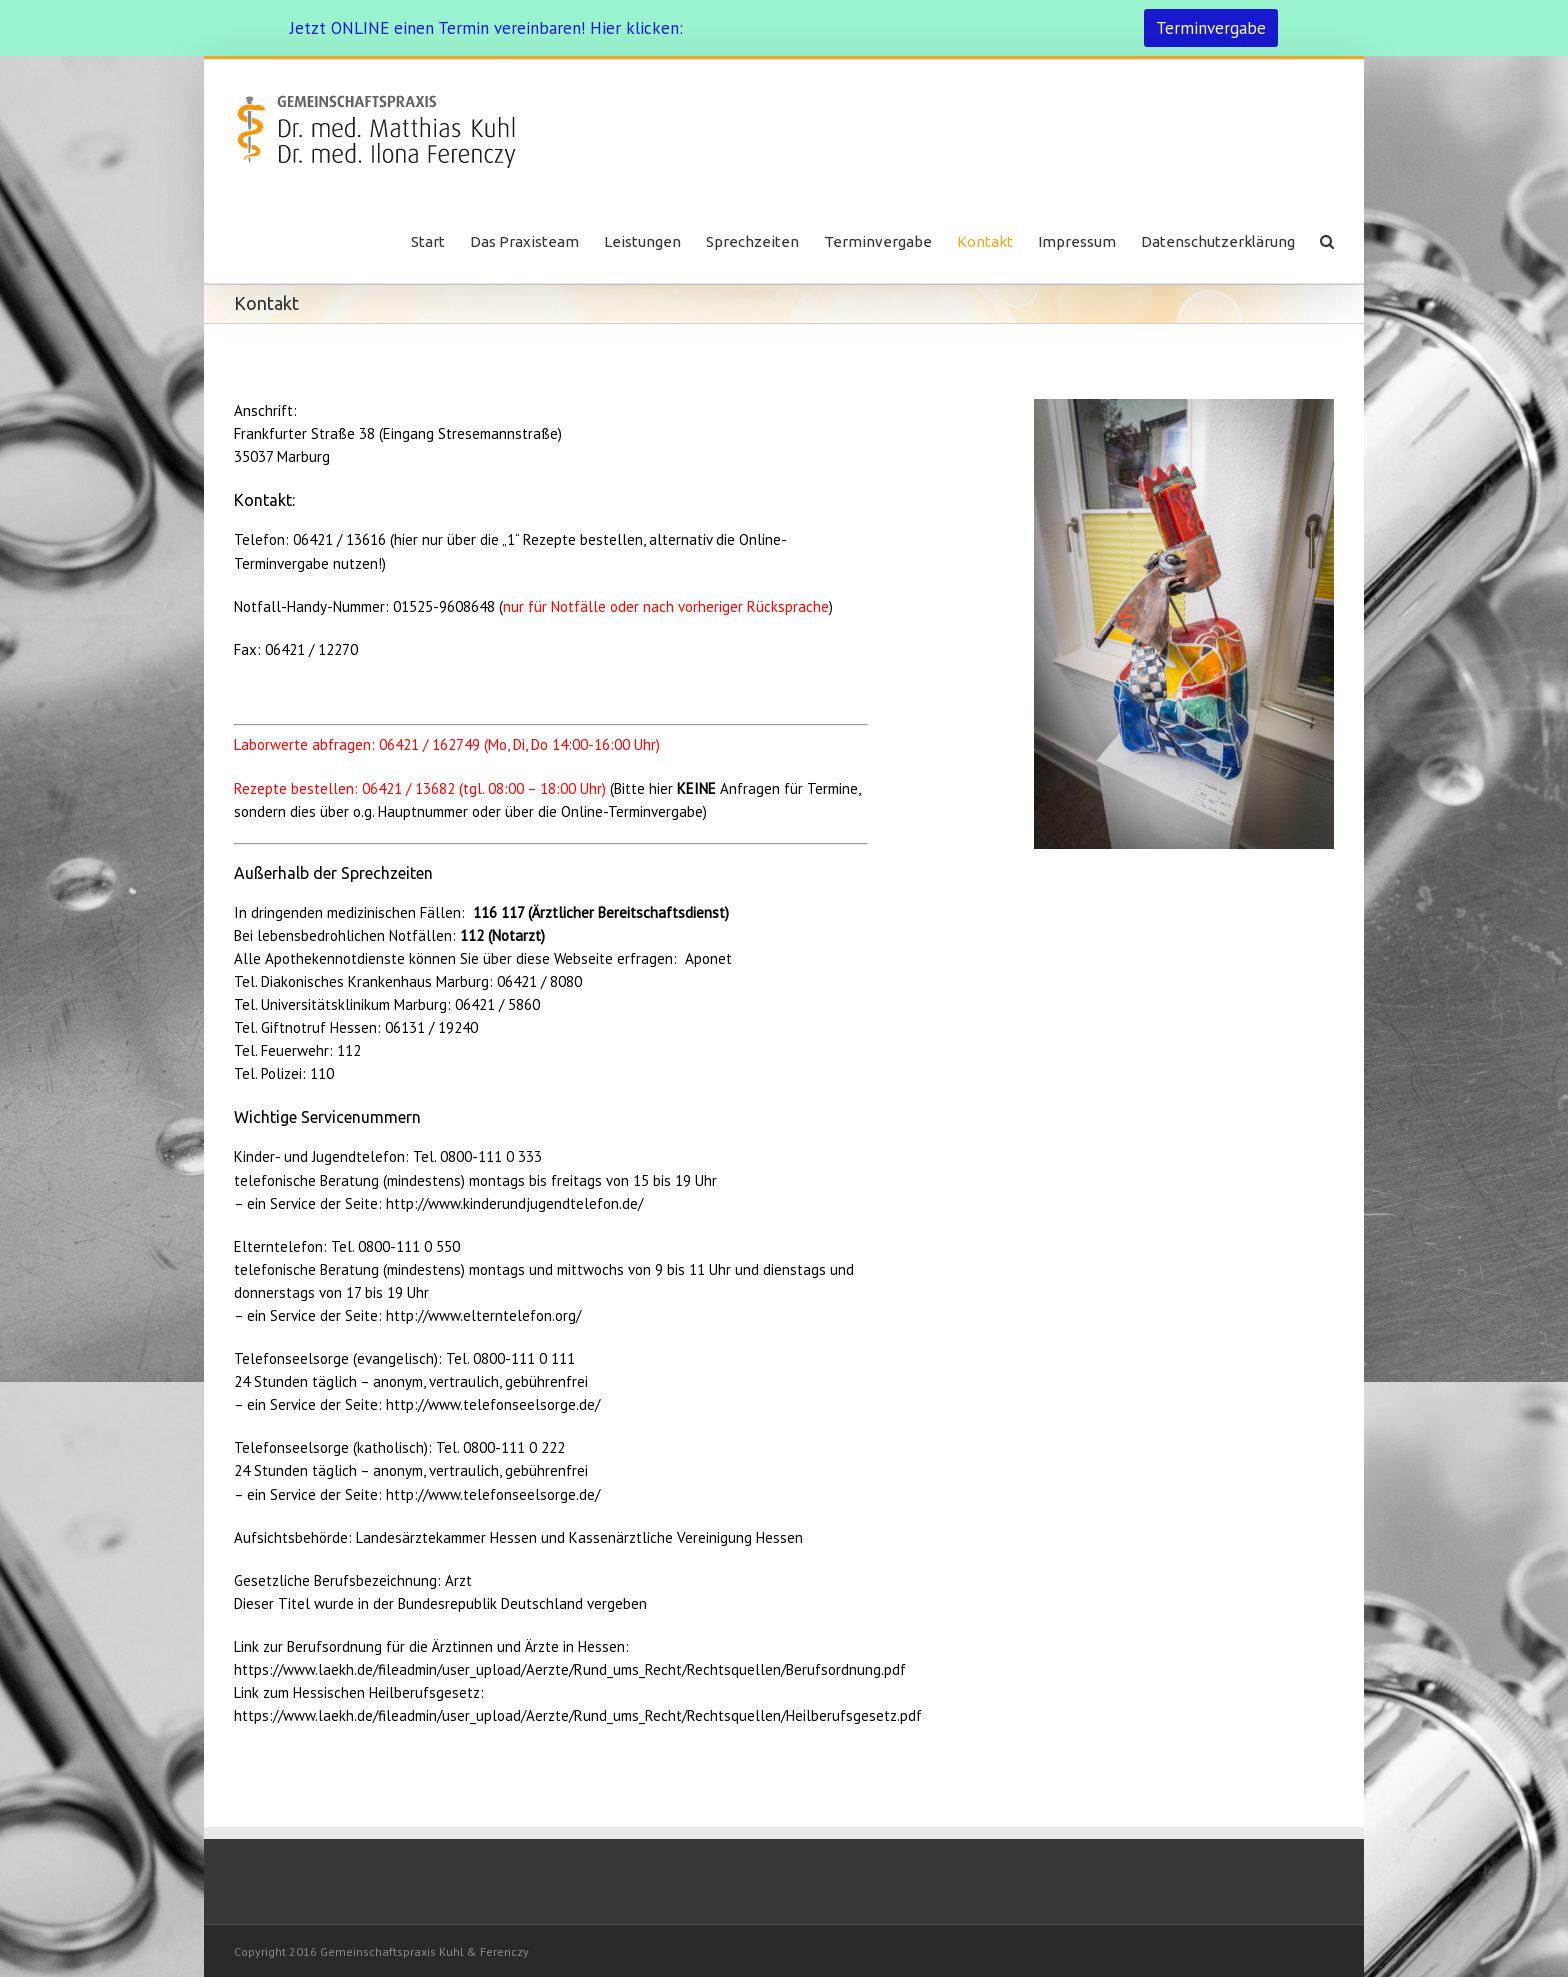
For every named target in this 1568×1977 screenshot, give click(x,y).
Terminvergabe (1211, 28)
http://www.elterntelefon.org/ (483, 1315)
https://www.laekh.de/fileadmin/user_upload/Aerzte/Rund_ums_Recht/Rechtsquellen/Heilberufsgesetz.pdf (578, 1715)
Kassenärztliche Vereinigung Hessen (686, 1537)
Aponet (708, 958)
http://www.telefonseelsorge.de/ (493, 1404)
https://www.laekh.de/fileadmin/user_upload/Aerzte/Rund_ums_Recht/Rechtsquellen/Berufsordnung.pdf (570, 1669)
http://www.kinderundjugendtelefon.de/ (514, 1203)
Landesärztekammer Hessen (446, 1537)
